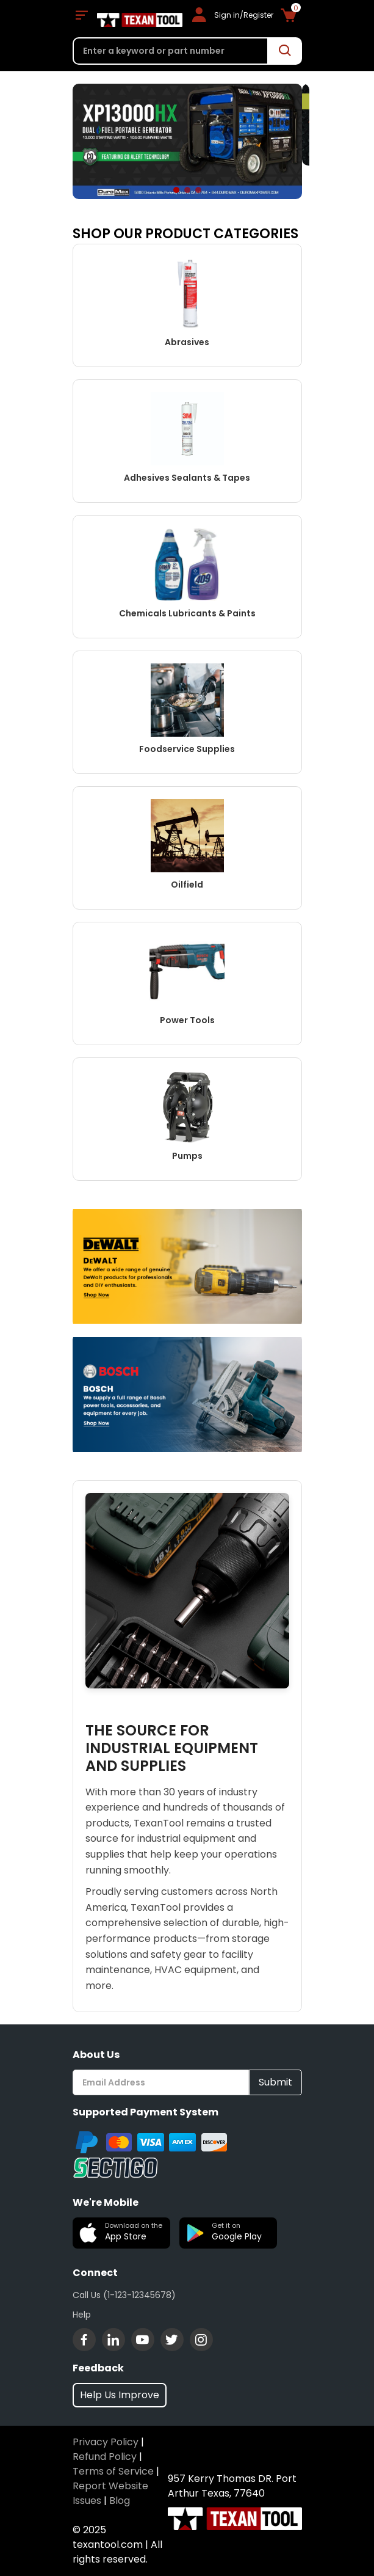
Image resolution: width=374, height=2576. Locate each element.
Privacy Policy (105, 2442)
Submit (275, 2082)
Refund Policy (105, 2457)
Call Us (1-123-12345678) (124, 2295)
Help (82, 2314)
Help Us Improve (119, 2395)
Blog (119, 2501)
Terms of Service (113, 2471)
